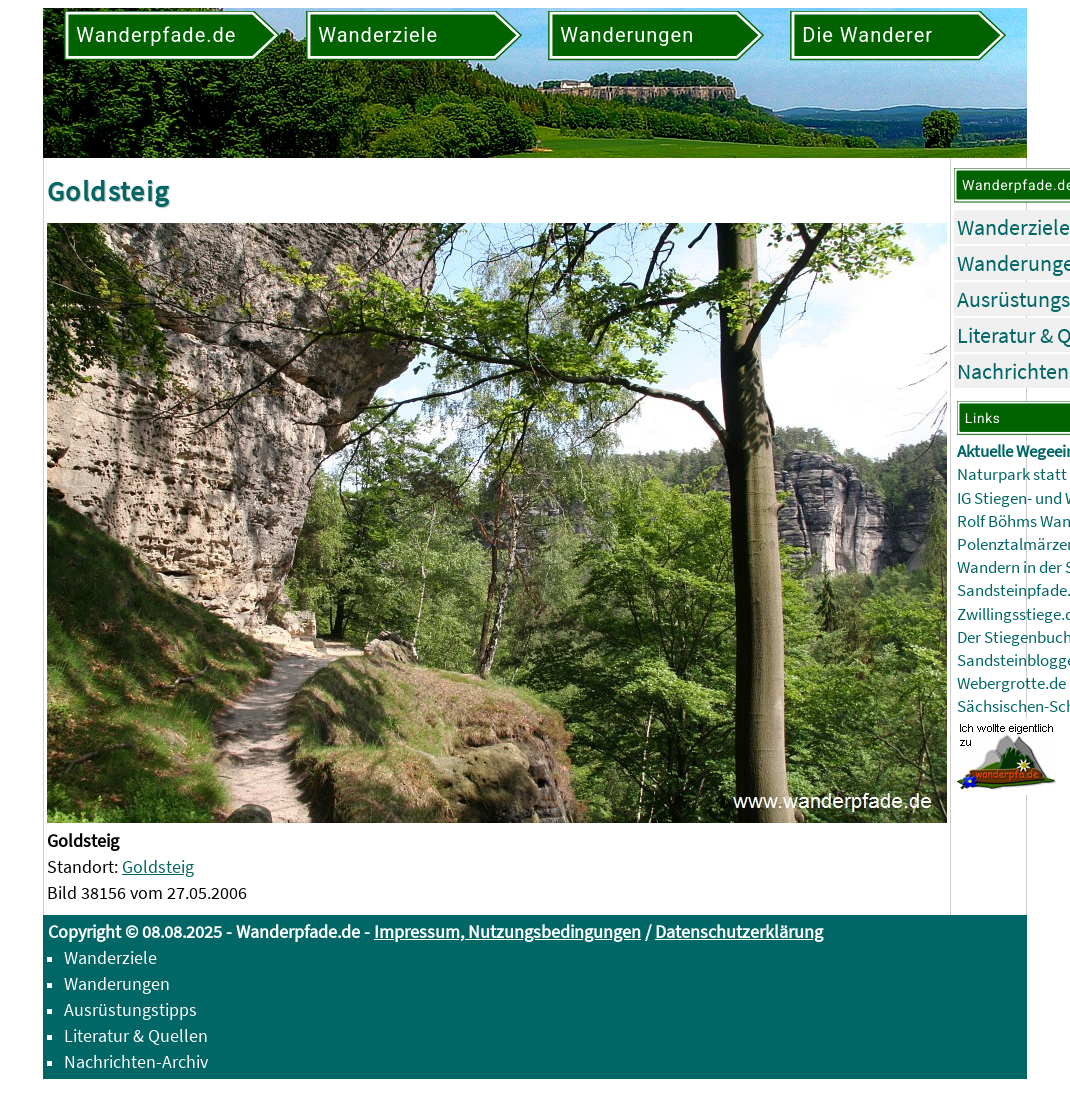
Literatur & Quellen (136, 1035)
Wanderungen (117, 983)
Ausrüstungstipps (130, 1009)
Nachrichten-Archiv (136, 1061)
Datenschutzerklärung (739, 931)
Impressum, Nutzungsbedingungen (507, 931)
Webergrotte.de (1011, 683)
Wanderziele (1013, 227)
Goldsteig (158, 866)
